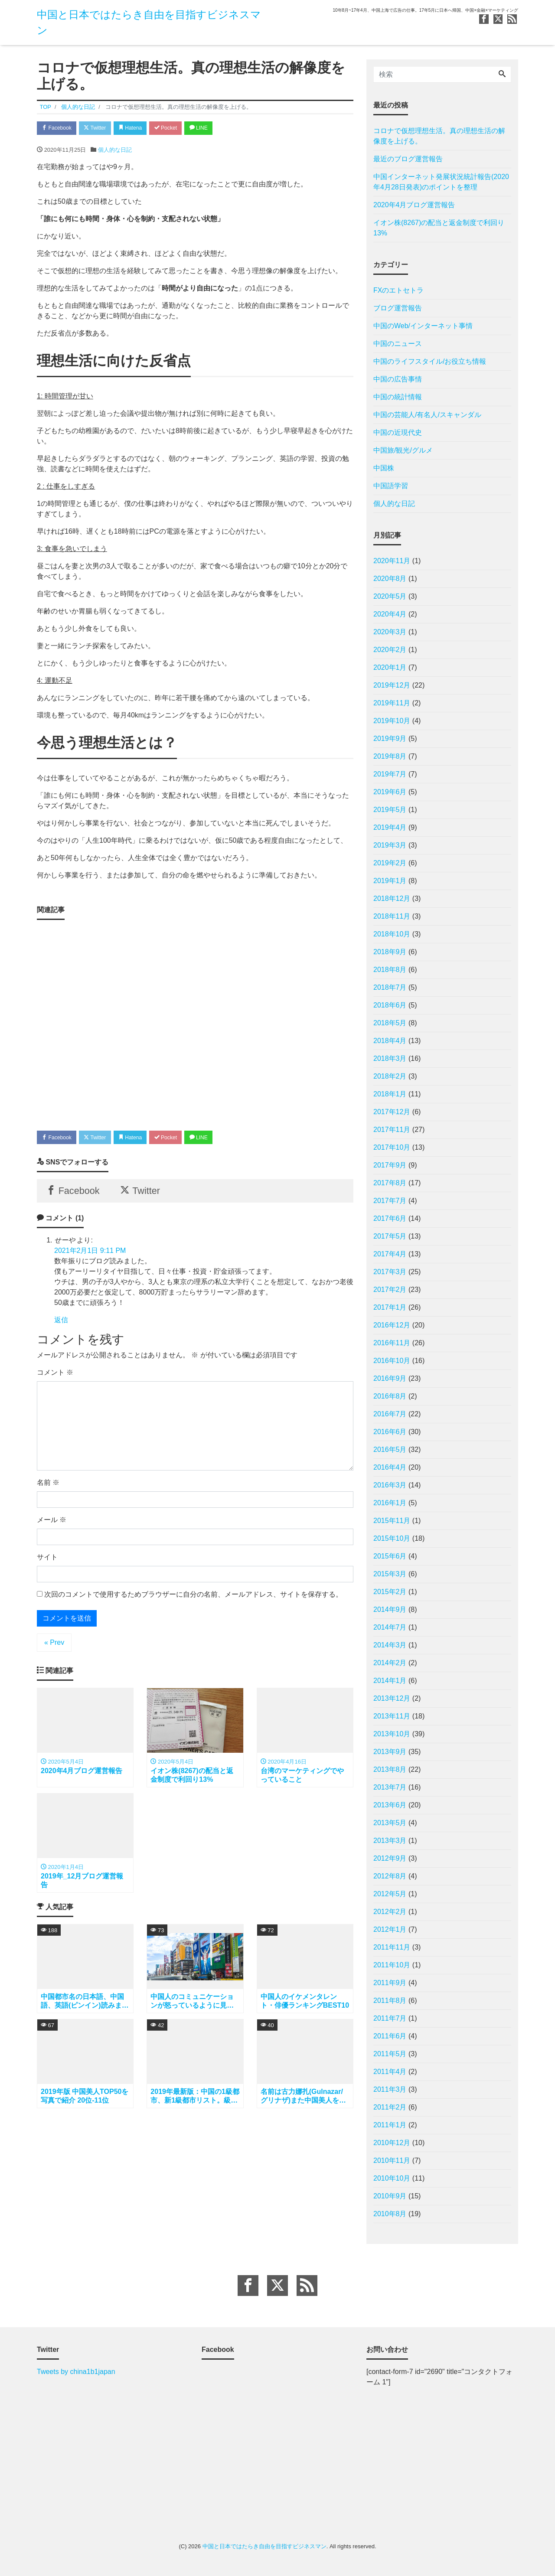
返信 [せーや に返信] (61, 1324)
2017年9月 (390, 1165)
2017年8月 (390, 1183)
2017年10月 (391, 1147)
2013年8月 (390, 1769)
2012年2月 (390, 1911)
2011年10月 (391, 1965)
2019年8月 (390, 756)
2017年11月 (391, 1129)
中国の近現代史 (397, 432)
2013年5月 (390, 1822)
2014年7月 (390, 1627)
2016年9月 (390, 1378)
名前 (48, 1487)
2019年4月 (390, 827)
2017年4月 (390, 1254)
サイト (47, 1562)
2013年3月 (390, 1840)
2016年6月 (390, 1431)
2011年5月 (390, 2054)
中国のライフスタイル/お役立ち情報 (429, 361)
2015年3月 (390, 1574)
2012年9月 (390, 1858)
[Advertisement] (195, 1023)
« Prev (54, 1647)
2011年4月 (390, 2071)
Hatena (139, 128)
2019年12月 (391, 685)
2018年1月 (390, 1094)
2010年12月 (391, 2142)
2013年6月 (390, 1805)
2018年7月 (390, 987)
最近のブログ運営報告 (408, 159)
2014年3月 (390, 1645)
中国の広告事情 (397, 379)
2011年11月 (391, 1947)
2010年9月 (390, 2196)
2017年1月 (390, 1307)
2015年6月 (390, 1556)
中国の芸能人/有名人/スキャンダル (427, 414)
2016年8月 (390, 1396)
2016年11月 (391, 1343)
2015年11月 (391, 1520)
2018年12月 (391, 898)
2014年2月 (390, 1662)
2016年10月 (391, 1360)
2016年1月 (390, 1502)
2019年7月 (390, 774)
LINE (215, 128)
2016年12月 (391, 1325)
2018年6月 (390, 1005)
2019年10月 (391, 720)
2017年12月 (391, 1111)
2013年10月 (391, 1734)
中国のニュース (397, 343)
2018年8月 (390, 969)
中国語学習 (390, 485)
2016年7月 (390, 1414)
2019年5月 (390, 809)
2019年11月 (391, 703)
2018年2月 (390, 1076)
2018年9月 (390, 951)
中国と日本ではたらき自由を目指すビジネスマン (264, 2546)
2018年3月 (390, 1058)
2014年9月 (390, 1609)
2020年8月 (390, 578)
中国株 (383, 468)
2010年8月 (390, 2213)
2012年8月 (390, 1876)
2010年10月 (391, 2178)
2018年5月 (390, 1023)
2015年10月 (391, 1538)
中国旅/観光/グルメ (403, 450)
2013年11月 (391, 1716)
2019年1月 (390, 880)
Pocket (178, 128)
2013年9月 (390, 1751)
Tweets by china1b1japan (76, 2371)
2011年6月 (390, 2036)
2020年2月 (390, 649)
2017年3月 (390, 1271)
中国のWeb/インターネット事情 (423, 325)
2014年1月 (390, 1680)
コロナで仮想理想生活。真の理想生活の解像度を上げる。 (439, 136)
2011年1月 (390, 2125)
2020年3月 (390, 632)
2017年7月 (390, 1200)
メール (51, 1525)
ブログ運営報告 (397, 308)
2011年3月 (390, 2089)
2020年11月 (391, 560)
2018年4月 (390, 1040)
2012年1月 (390, 1929)
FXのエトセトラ (398, 290)
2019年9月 (390, 738)
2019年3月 (390, 845)
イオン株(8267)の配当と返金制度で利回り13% (438, 228)
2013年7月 (390, 1787)
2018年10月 (391, 934)
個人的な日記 (115, 150)
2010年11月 (391, 2160)
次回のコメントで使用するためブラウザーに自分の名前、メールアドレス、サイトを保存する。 (193, 1599)
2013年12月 (391, 1698)
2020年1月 (390, 667)
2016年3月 (390, 1485)
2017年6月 (390, 1218)
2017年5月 (390, 1236)
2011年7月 (390, 2018)
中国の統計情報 (397, 397)
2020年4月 (390, 614)
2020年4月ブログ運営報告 (414, 205)
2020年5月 (390, 596)
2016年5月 (390, 1449)
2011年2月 (390, 2107)
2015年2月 (390, 1591)
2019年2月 (390, 863)
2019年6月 (390, 792)
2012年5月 (390, 1894)
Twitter (100, 128)
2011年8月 (390, 2000)
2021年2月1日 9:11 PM (90, 1255)
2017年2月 (390, 1289)
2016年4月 (390, 1467)
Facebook (58, 128)
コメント (55, 1377)
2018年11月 (391, 916)
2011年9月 (390, 1982)
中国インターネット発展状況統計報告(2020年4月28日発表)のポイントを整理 (441, 182)
